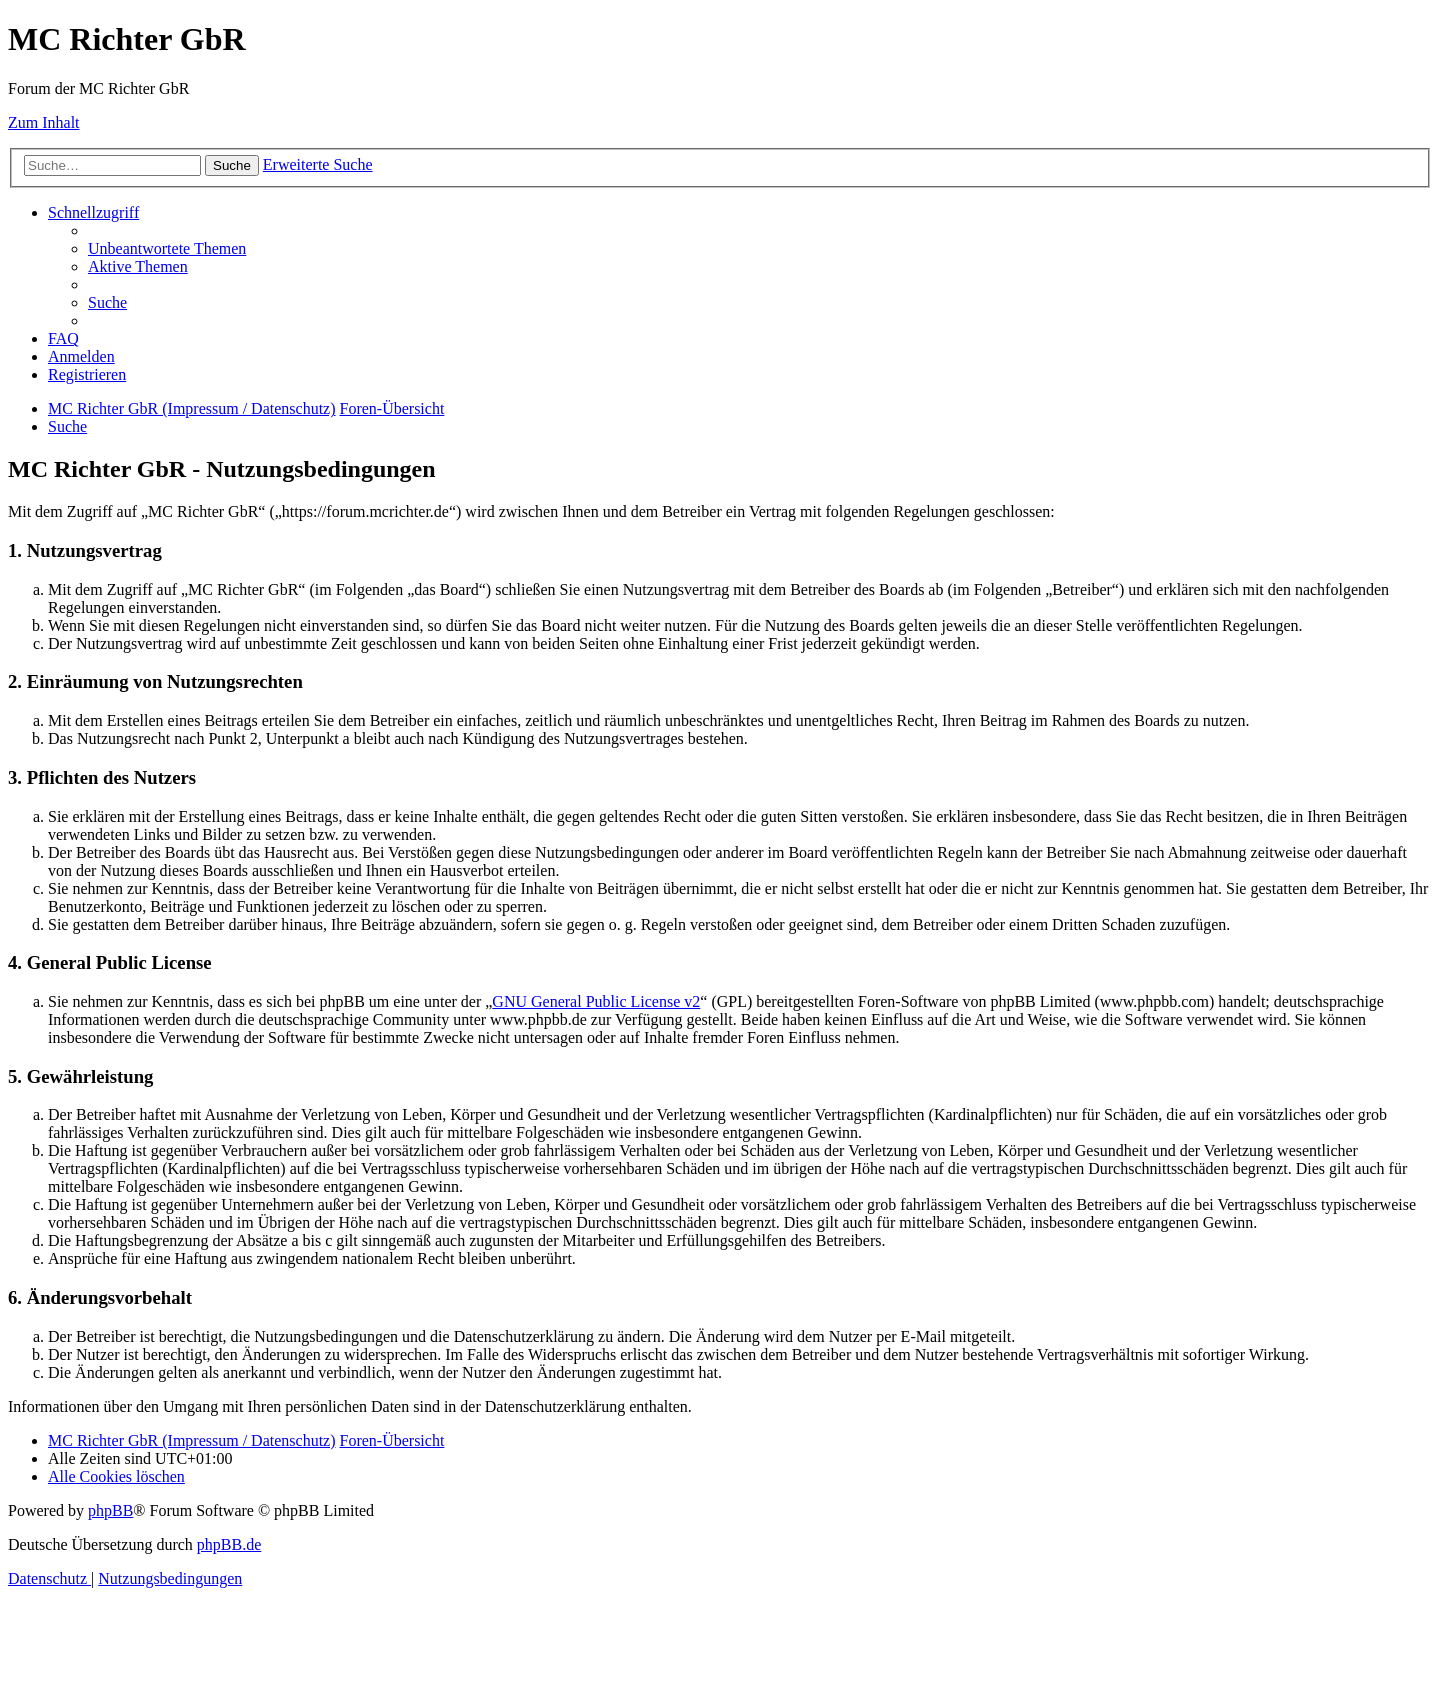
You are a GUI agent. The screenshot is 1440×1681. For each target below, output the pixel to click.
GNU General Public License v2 (596, 1001)
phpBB (110, 1510)
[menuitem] (167, 248)
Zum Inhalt (44, 122)
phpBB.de (229, 1544)
